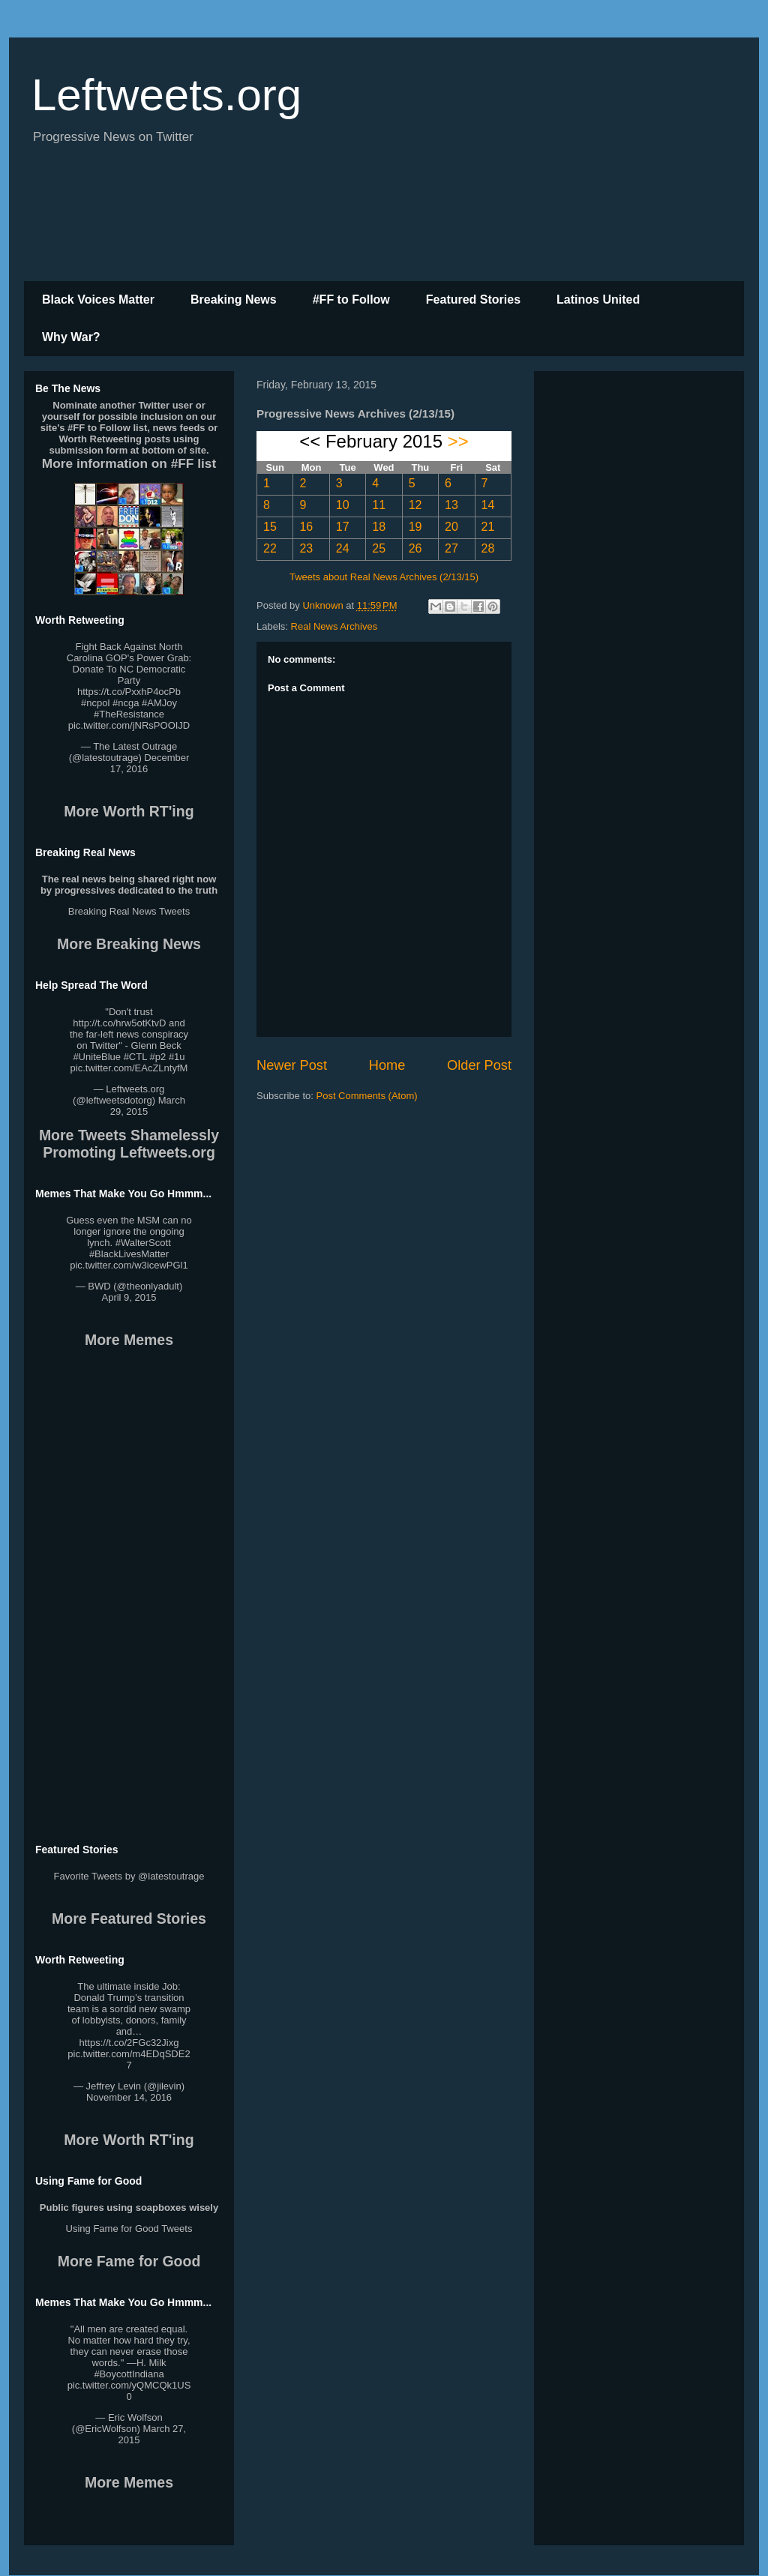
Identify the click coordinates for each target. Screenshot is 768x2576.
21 (488, 526)
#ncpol (95, 702)
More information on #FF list (129, 463)
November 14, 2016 (129, 2097)
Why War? (71, 337)
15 (270, 526)
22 (270, 548)
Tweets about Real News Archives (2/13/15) (384, 577)
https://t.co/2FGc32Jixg (129, 2042)
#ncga (125, 702)
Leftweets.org (167, 95)
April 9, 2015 (129, 1297)
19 (415, 526)
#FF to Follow (351, 299)
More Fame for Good (129, 2261)
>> (458, 441)
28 (488, 548)
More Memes (129, 1339)
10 (343, 505)
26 (415, 548)
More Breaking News (129, 944)
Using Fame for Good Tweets (129, 2228)
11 (379, 505)
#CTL (135, 1056)
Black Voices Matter (98, 299)
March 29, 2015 (147, 1106)
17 (343, 526)
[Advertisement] (384, 221)
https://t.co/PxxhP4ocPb (129, 691)
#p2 (158, 1056)
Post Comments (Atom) (367, 1095)
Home (387, 1065)
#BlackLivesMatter (129, 1254)
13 (451, 505)
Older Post (479, 1065)
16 (306, 526)
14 (488, 505)
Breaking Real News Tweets (129, 911)
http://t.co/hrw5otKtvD (119, 1023)
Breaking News (233, 299)
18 (379, 526)
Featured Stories (473, 299)
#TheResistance (129, 714)
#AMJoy (159, 702)
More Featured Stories (129, 1918)
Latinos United (598, 299)
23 (306, 548)
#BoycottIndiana (129, 2374)
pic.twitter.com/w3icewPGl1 (129, 1265)
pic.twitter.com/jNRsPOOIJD (129, 725)
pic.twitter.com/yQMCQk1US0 (129, 2391)
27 (451, 548)
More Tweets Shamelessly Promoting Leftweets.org (129, 1144)
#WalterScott (143, 1242)
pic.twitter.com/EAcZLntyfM (129, 1068)
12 (415, 505)
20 (451, 526)
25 (379, 548)
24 (343, 548)
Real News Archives (334, 626)
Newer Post (291, 1065)
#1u (177, 1056)
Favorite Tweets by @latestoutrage (129, 1876)
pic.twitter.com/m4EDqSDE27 (129, 2059)
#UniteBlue (97, 1056)
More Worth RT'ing (129, 811)
